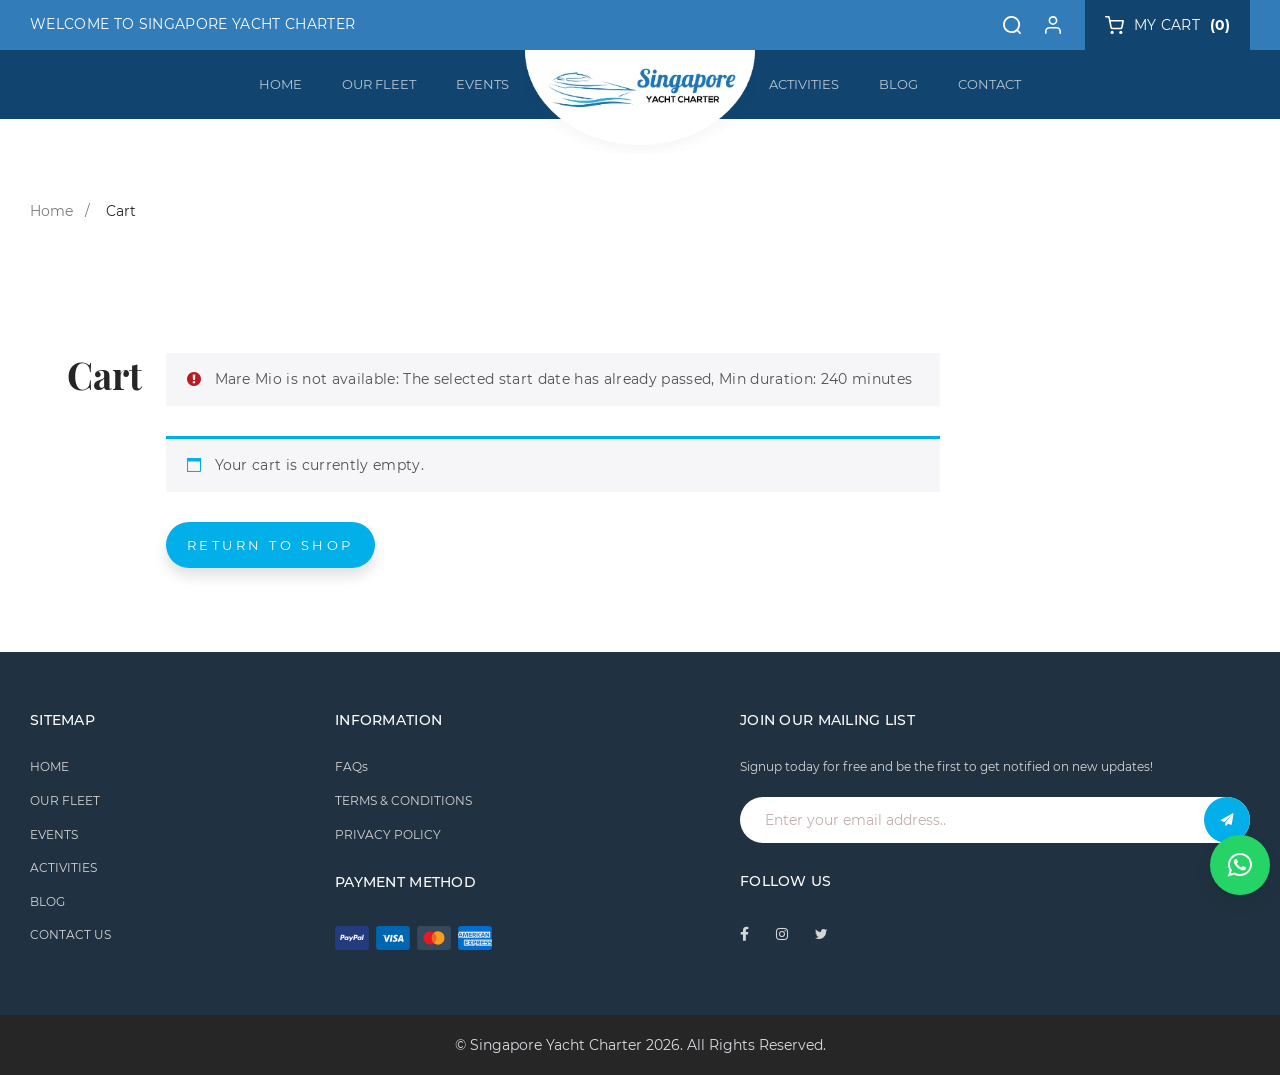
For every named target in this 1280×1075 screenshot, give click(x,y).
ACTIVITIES (804, 84)
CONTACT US (70, 934)
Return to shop (270, 545)
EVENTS (482, 84)
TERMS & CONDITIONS (403, 800)
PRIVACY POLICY (388, 834)
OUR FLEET (379, 84)
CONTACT (989, 84)
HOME (280, 84)
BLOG (898, 84)
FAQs (351, 766)
